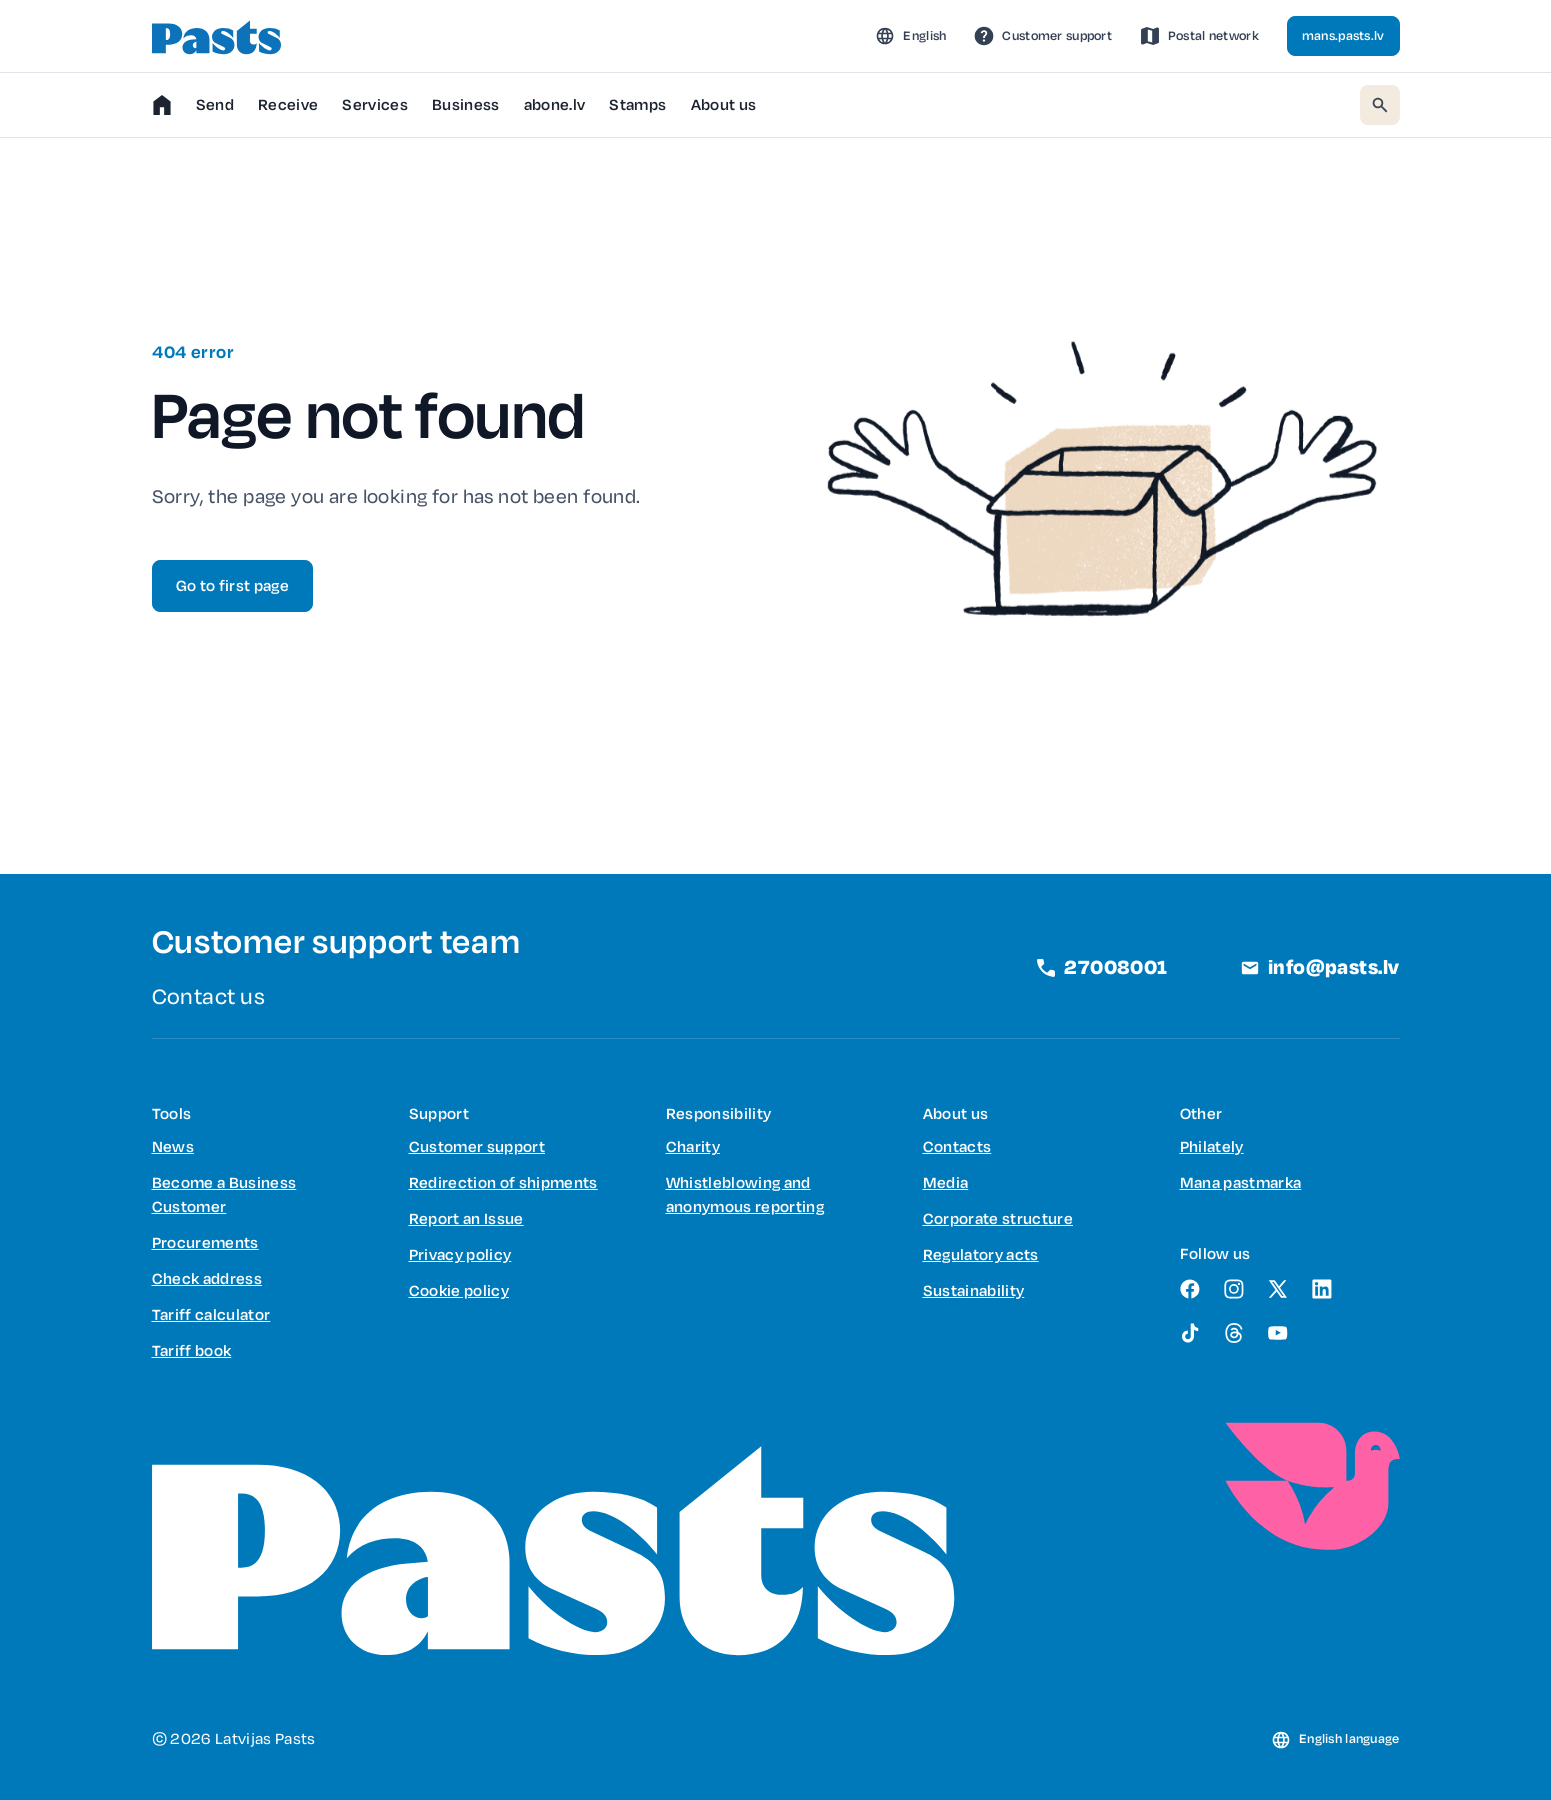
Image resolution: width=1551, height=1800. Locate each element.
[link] (1042, 36)
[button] (910, 36)
